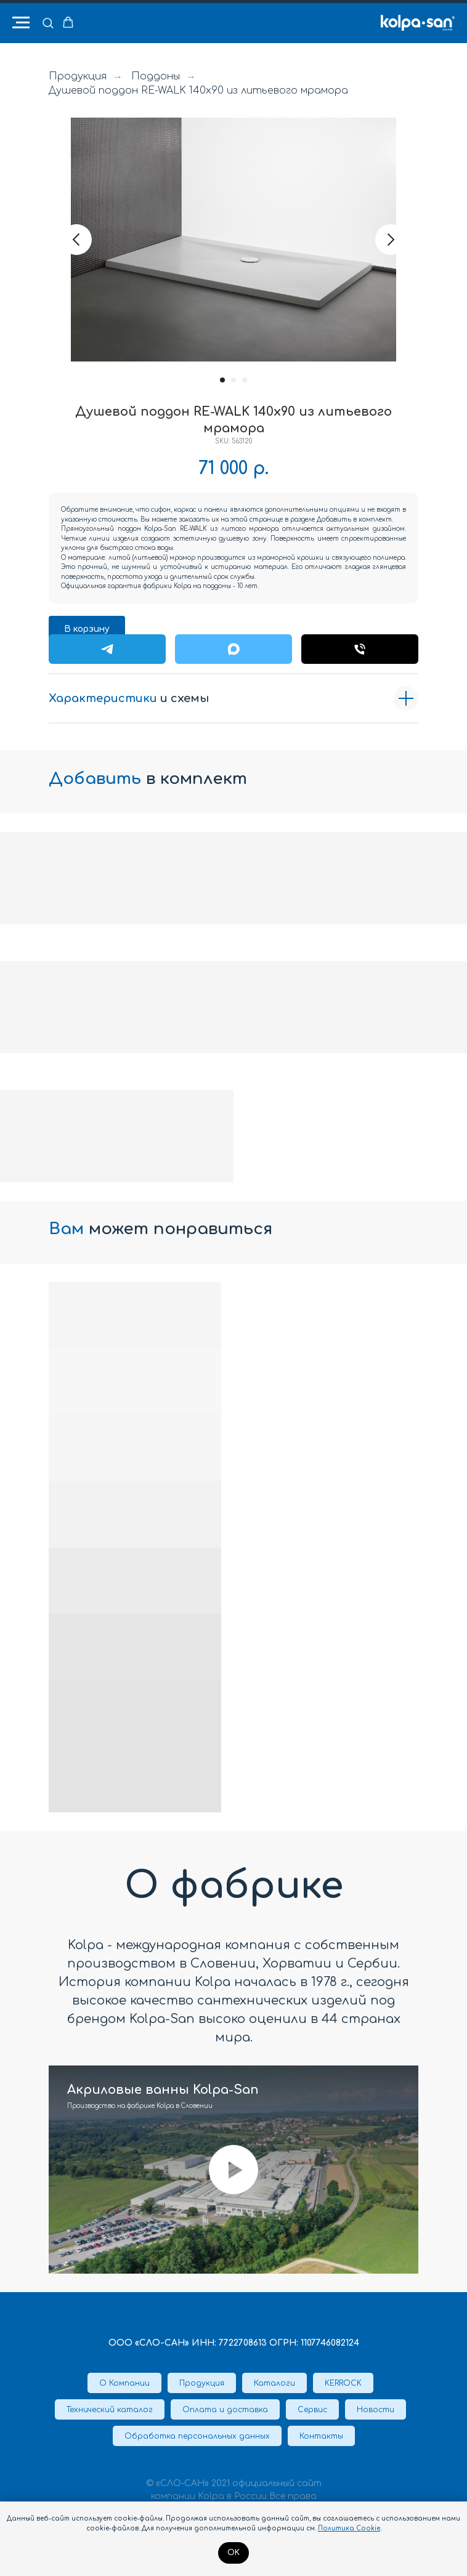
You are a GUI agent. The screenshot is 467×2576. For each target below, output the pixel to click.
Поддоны (155, 76)
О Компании (124, 2383)
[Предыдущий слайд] (76, 239)
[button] (48, 22)
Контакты (321, 2436)
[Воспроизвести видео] (233, 2169)
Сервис (312, 2409)
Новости (375, 2409)
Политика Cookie (349, 2528)
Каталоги (274, 2383)
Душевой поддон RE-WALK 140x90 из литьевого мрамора (198, 90)
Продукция (78, 76)
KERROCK (343, 2383)
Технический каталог (110, 2409)
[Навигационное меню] (21, 23)
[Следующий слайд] (390, 239)
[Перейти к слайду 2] (233, 380)
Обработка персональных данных (197, 2436)
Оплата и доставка (225, 2409)
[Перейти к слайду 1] (222, 380)
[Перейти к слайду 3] (244, 380)
